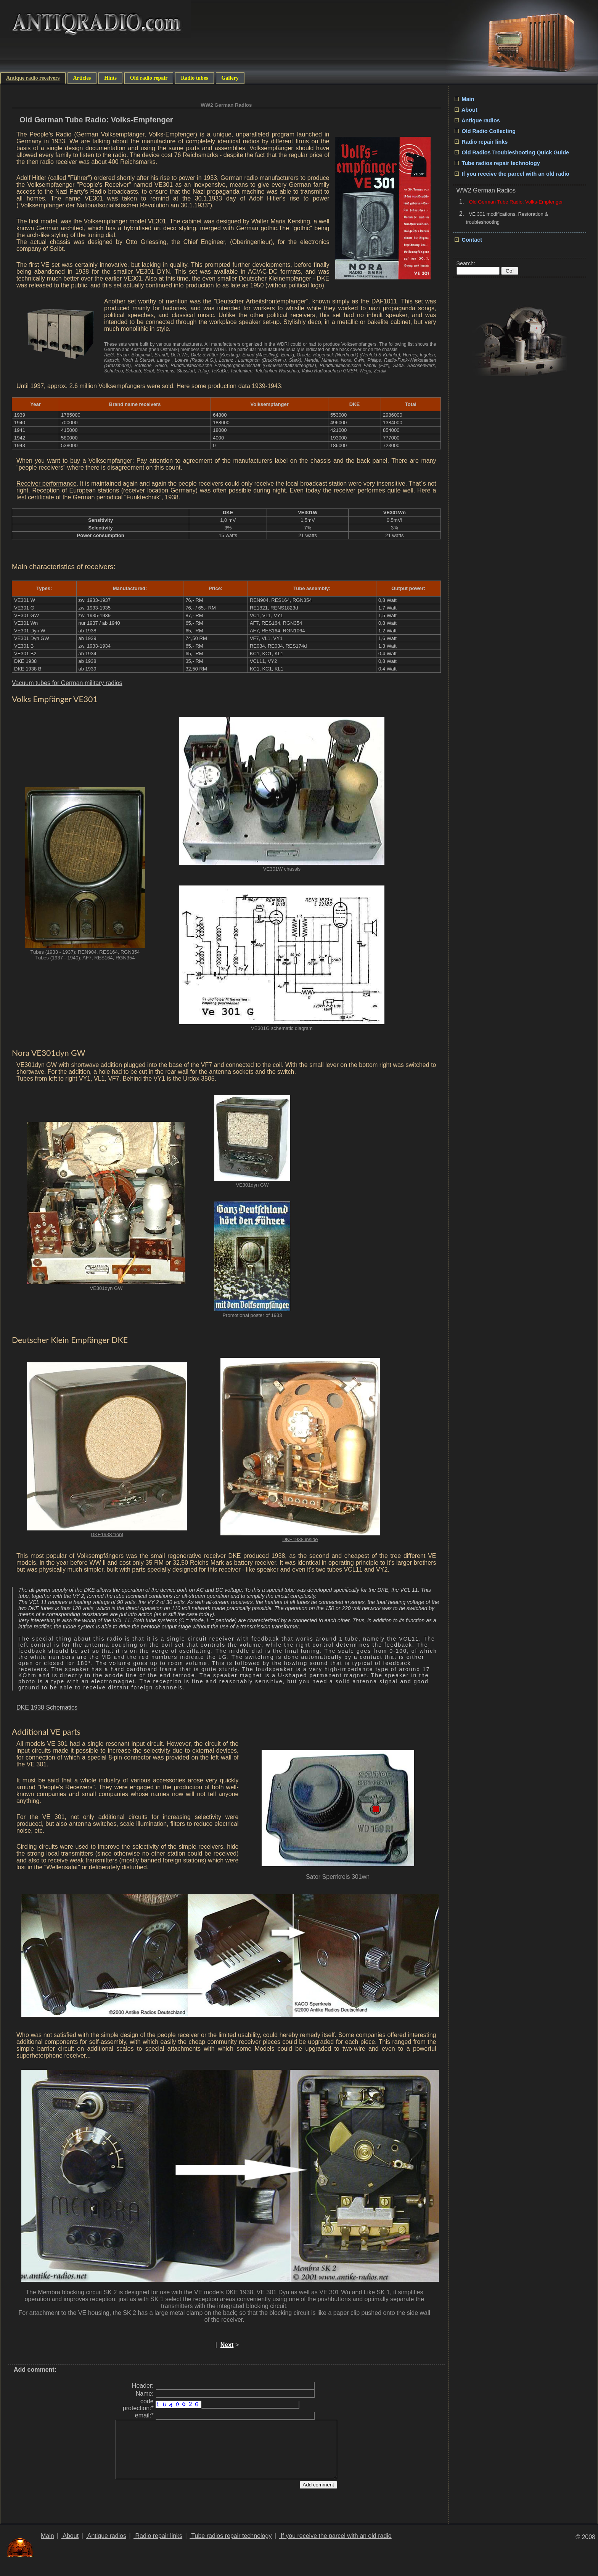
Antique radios (477, 120)
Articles (82, 78)
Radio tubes (194, 78)
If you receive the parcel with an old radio (512, 174)
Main (464, 99)
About (466, 110)
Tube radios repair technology (497, 163)
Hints (110, 78)
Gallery (230, 78)
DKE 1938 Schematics (46, 1707)
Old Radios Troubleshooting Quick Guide (512, 152)
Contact (468, 240)
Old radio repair (149, 78)
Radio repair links (481, 142)
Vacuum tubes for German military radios (67, 683)
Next (227, 2345)
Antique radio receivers (33, 78)
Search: (466, 263)
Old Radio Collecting (485, 131)
